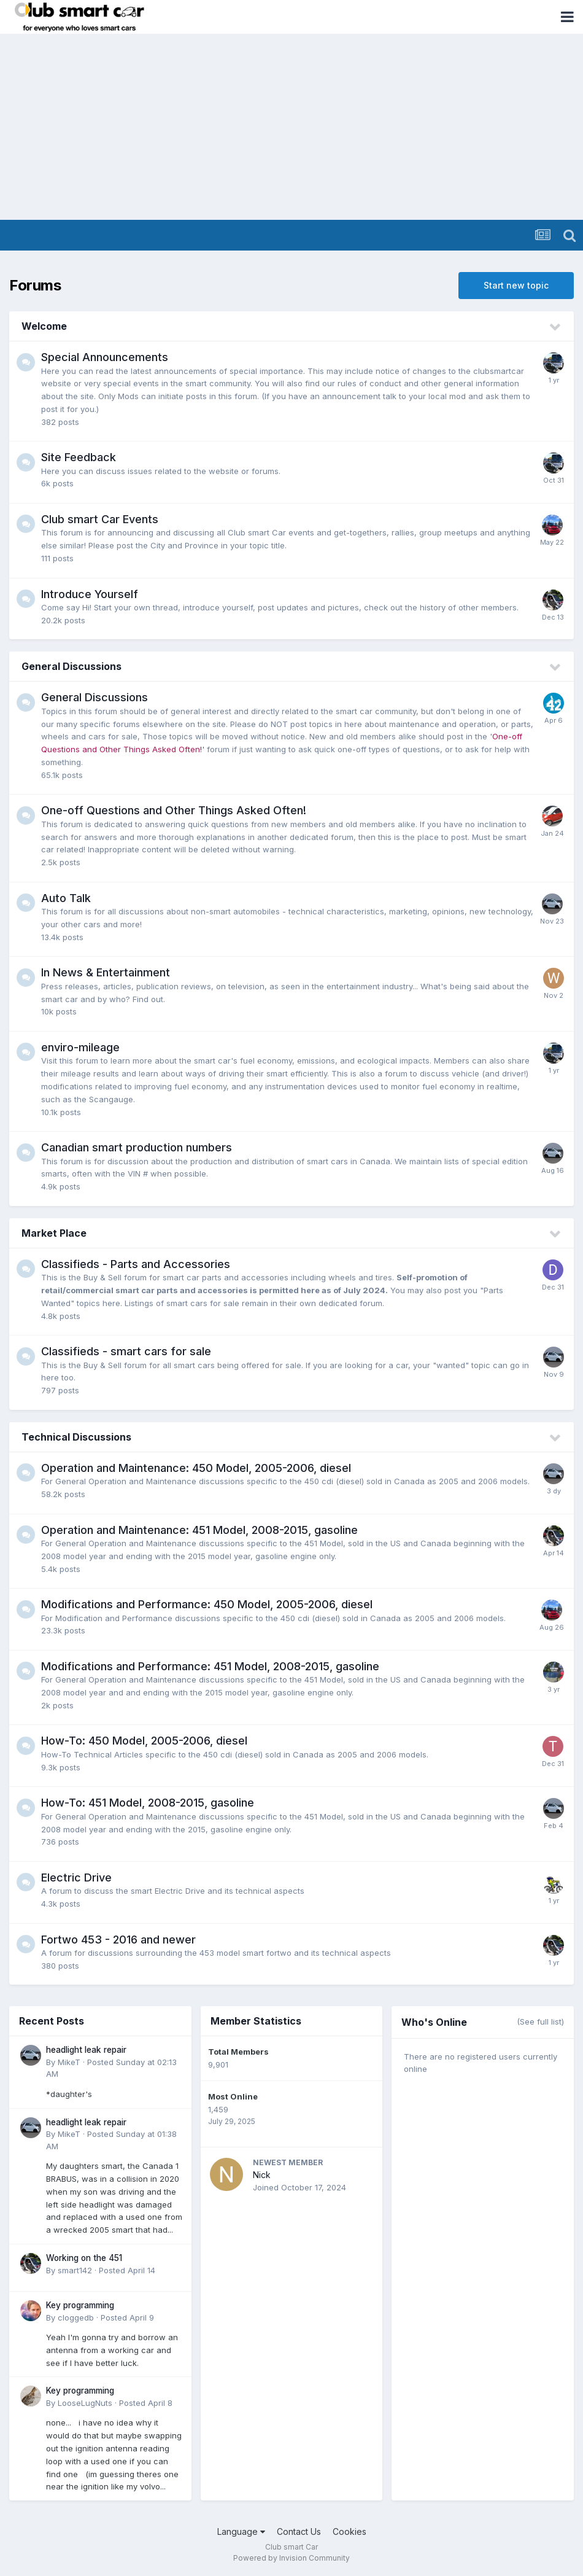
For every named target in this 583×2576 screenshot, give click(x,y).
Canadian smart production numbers (136, 1147)
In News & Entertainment (105, 972)
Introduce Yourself (89, 594)
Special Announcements (104, 357)
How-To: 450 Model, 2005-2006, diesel (144, 1740)
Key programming (80, 2305)
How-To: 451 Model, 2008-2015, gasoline (147, 1802)
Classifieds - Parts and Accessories (135, 1264)
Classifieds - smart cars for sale (126, 1351)
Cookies (349, 2531)
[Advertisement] (291, 128)
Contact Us (299, 2531)
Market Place (54, 1233)
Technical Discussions (76, 1437)
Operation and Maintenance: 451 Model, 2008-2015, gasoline (199, 1529)
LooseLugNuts (85, 2403)
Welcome (44, 326)
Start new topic (516, 285)
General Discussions (71, 666)
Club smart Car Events (99, 519)
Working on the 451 (84, 2258)
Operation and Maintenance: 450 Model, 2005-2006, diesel (196, 1467)
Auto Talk (66, 898)
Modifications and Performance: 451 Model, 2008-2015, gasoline (210, 1666)
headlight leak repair (86, 2050)
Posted (127, 2270)
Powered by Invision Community (291, 2557)
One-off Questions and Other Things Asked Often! (173, 810)
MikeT (69, 2062)
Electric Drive (76, 1877)
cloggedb (76, 2317)
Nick (262, 2174)
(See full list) (540, 2021)
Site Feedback (78, 457)
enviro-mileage (80, 1047)
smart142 (75, 2270)
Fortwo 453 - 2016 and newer (118, 1939)
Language (241, 2531)
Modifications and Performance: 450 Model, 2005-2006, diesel (207, 1604)
